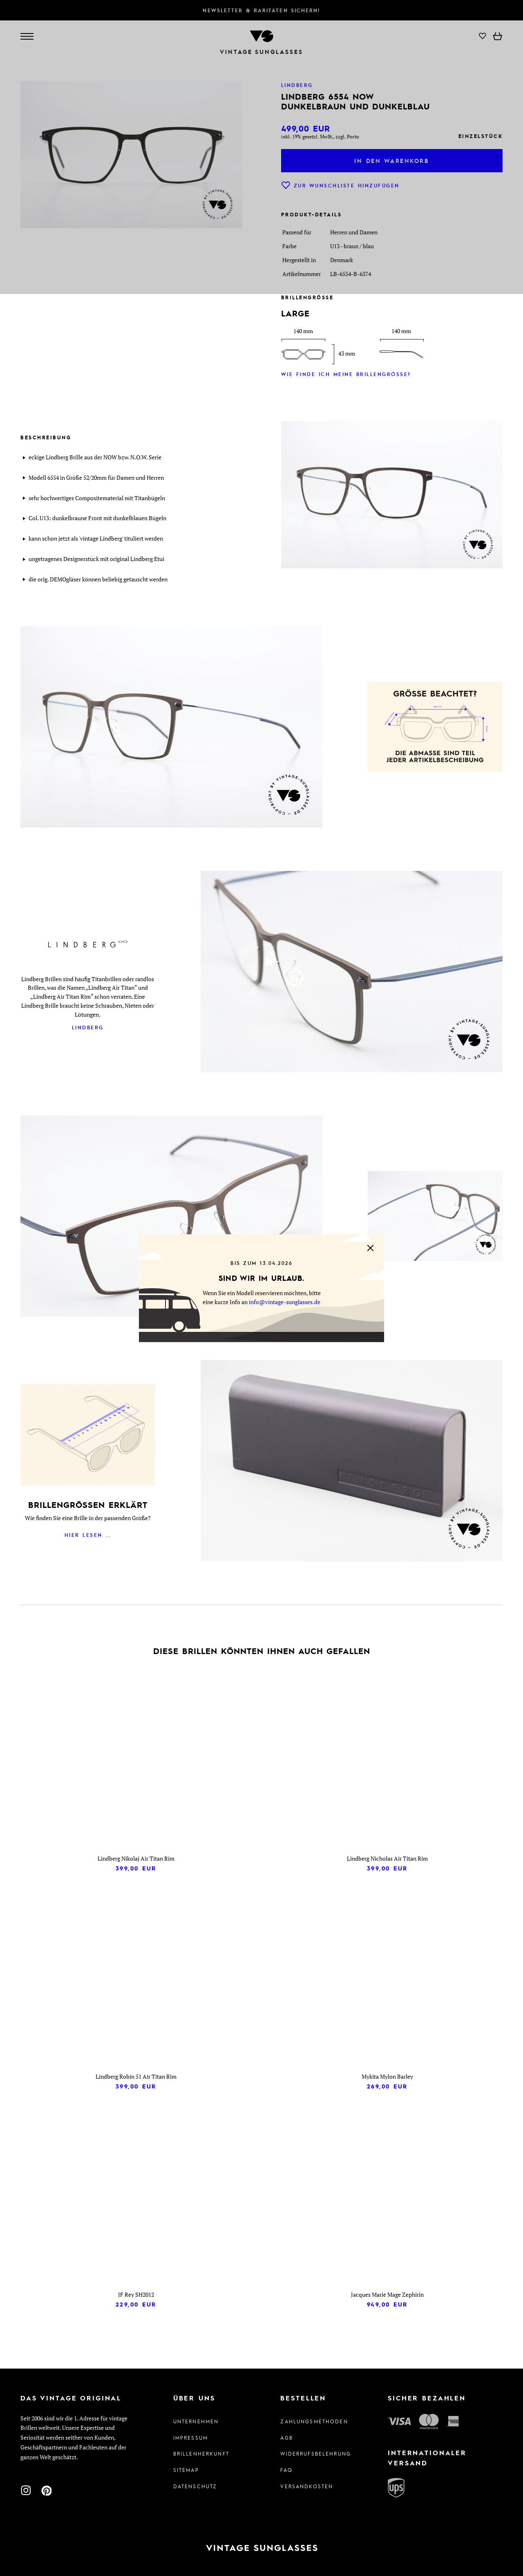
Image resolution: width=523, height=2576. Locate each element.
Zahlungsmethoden (314, 2421)
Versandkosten (306, 2486)
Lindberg (88, 1027)
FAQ (286, 2470)
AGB (286, 2437)
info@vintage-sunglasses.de (284, 1302)
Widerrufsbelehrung (315, 2453)
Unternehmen (196, 2421)
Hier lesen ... (88, 1535)
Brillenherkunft (201, 2453)
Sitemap (186, 2470)
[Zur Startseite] (261, 2548)
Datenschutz (195, 2486)
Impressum (190, 2437)
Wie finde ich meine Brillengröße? (346, 374)
